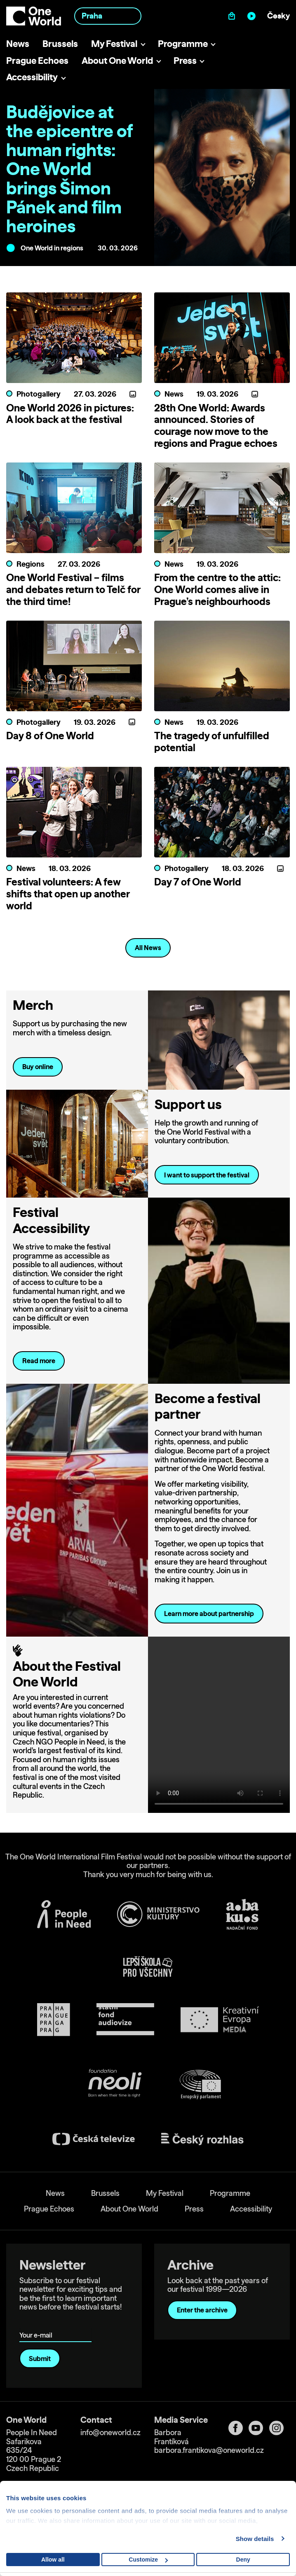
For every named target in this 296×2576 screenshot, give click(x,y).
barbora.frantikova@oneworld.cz (209, 2450)
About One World (117, 60)
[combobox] (108, 15)
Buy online (37, 1066)
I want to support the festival (206, 1175)
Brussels (60, 43)
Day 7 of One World (197, 881)
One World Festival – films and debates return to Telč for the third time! (73, 589)
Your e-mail (37, 2323)
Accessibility (32, 77)
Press (185, 60)
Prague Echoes (37, 60)
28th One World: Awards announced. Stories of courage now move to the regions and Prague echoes (215, 425)
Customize (148, 2559)
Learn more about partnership (209, 1613)
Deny (243, 2559)
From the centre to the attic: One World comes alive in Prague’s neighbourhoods (217, 589)
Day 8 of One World (50, 735)
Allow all (53, 2559)
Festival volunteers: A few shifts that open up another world (68, 893)
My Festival (114, 43)
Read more (38, 1360)
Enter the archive (202, 2310)
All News (148, 947)
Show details (255, 2538)
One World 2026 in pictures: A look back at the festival (70, 413)
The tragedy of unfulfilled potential (211, 741)
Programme (183, 43)
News (17, 43)
